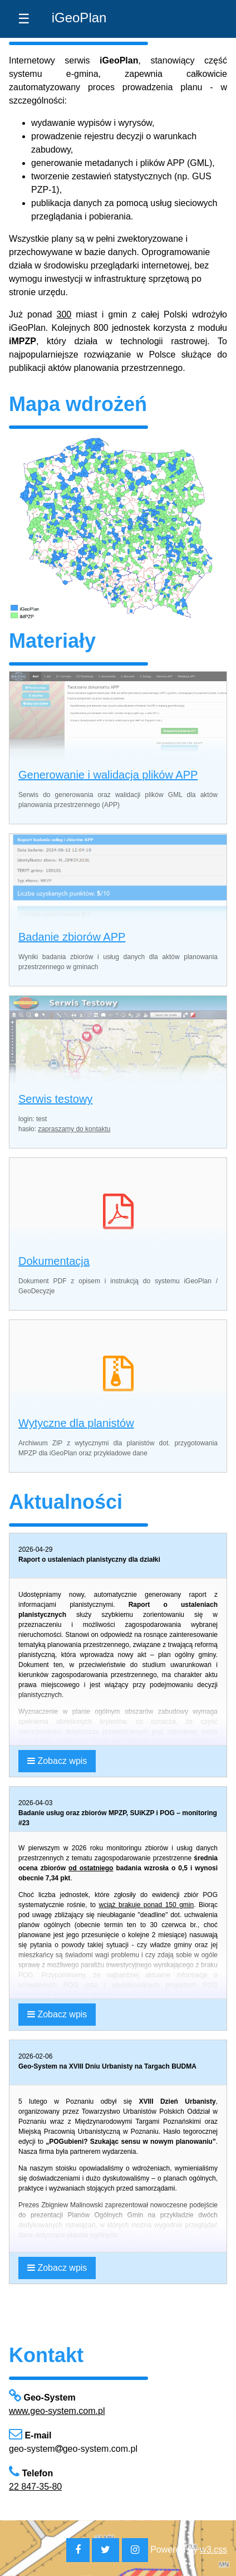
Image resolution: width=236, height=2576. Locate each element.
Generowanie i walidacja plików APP (108, 775)
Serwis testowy (55, 1099)
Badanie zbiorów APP (71, 937)
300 (64, 314)
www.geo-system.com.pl (57, 2411)
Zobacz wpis (57, 1761)
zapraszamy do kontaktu (74, 1129)
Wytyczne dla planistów (76, 1423)
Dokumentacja (54, 1261)
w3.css (213, 2549)
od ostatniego (90, 1868)
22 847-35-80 (35, 2486)
